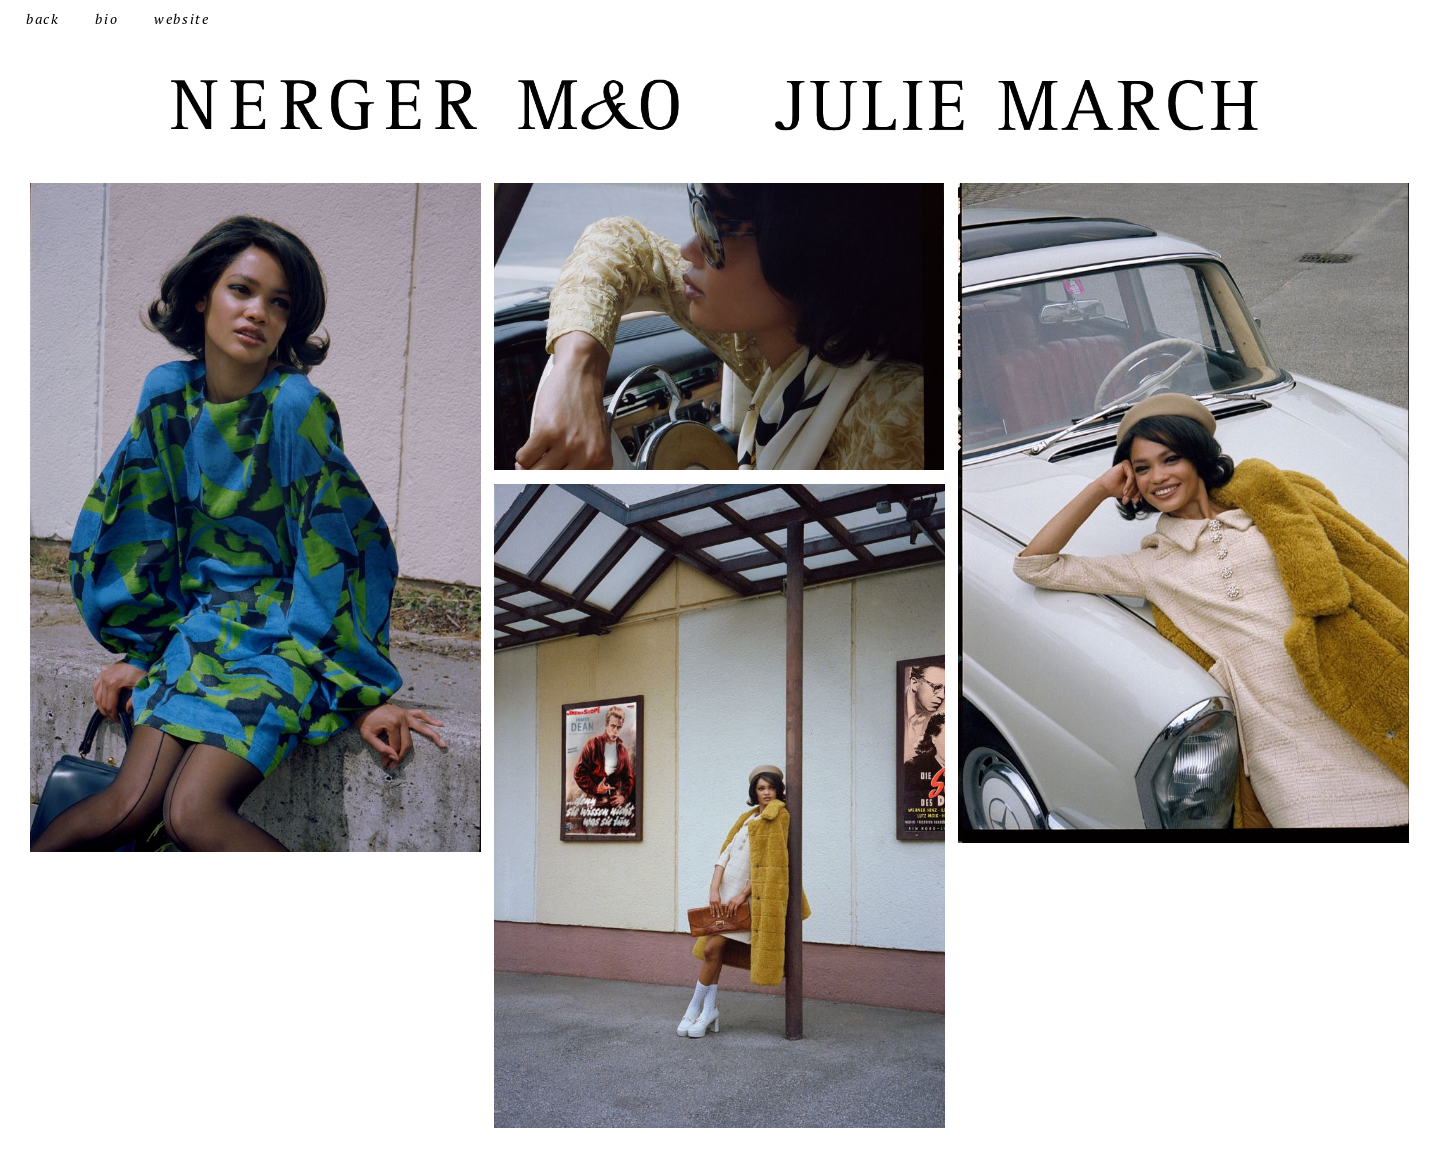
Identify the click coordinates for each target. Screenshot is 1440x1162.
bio (106, 18)
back (42, 18)
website (181, 18)
